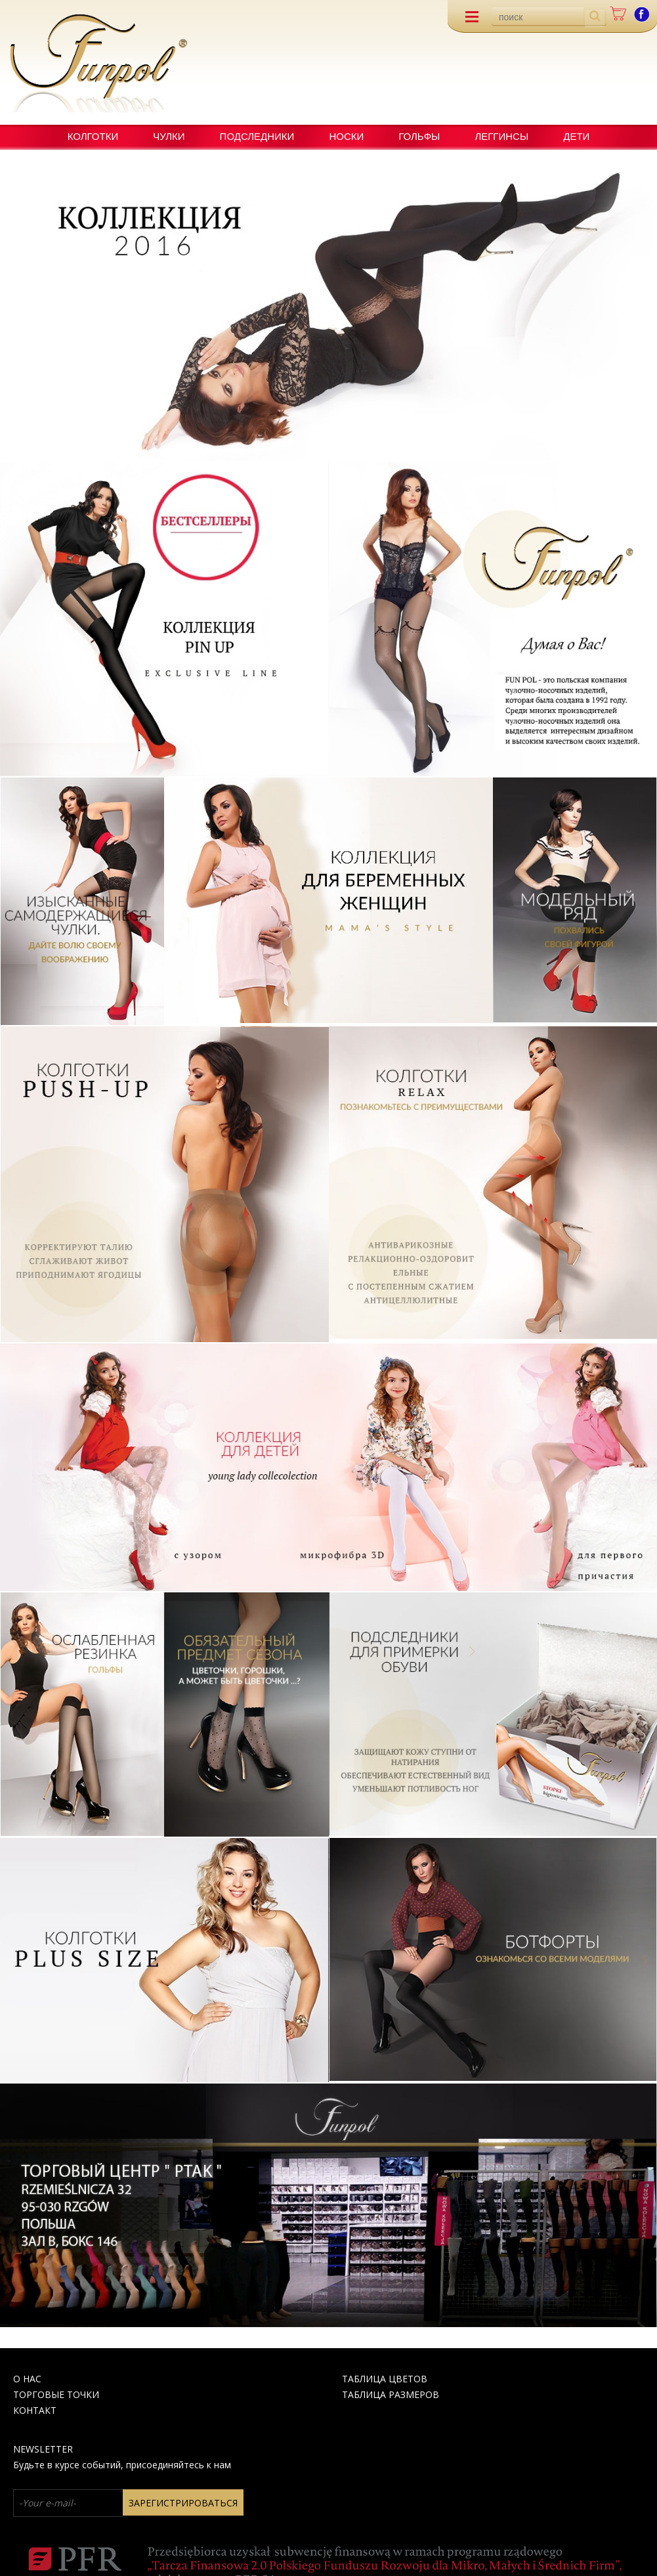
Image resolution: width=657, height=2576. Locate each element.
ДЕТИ (576, 136)
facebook (641, 14)
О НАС (27, 2378)
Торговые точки (56, 2394)
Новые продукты (220, 153)
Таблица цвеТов (384, 2378)
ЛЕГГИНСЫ (501, 136)
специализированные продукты (392, 153)
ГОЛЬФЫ (419, 136)
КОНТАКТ (34, 2410)
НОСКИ (346, 136)
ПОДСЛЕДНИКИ (257, 136)
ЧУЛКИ (168, 136)
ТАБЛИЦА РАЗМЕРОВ (390, 2394)
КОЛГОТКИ (93, 136)
